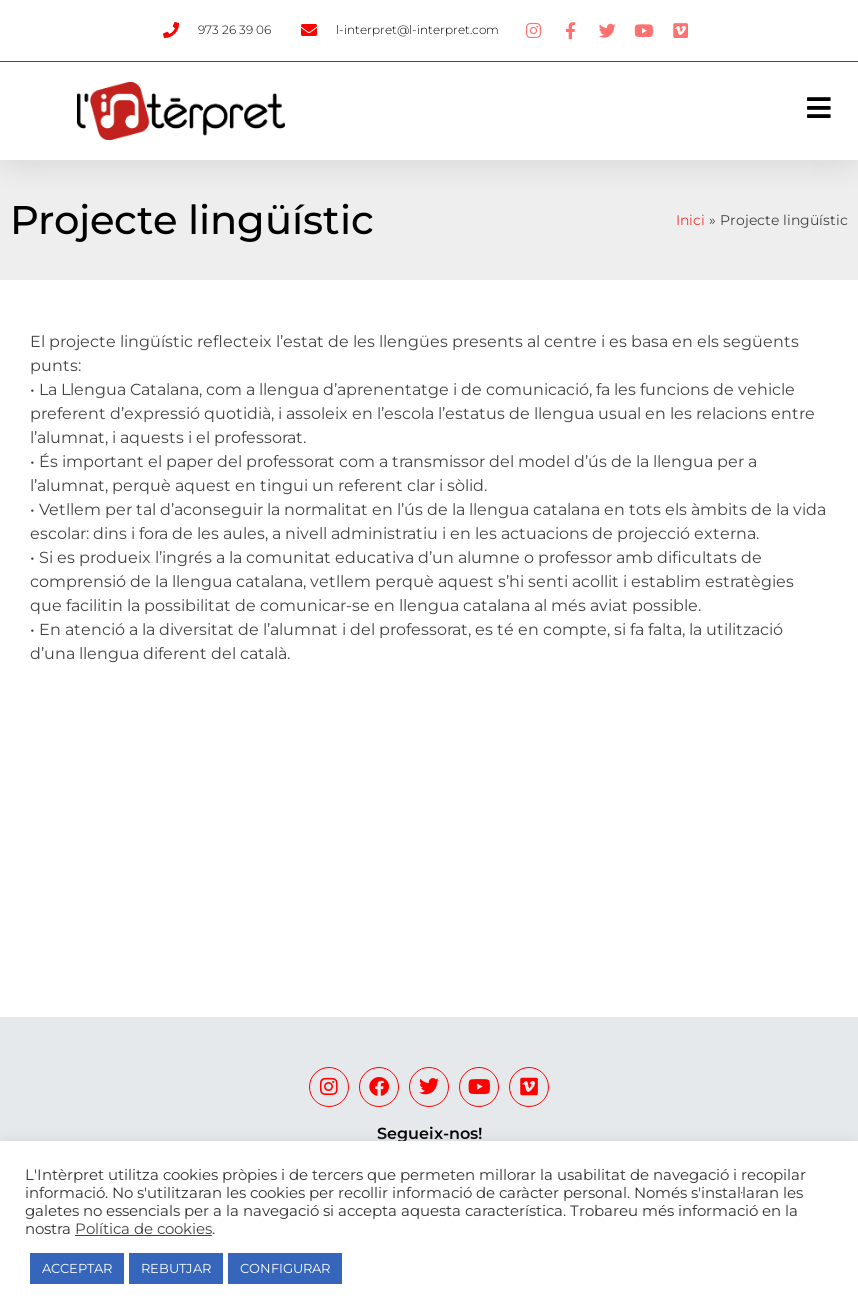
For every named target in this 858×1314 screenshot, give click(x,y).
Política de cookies (143, 1229)
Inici (690, 220)
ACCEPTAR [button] (77, 1268)
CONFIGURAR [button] (285, 1268)
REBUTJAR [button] (176, 1268)
